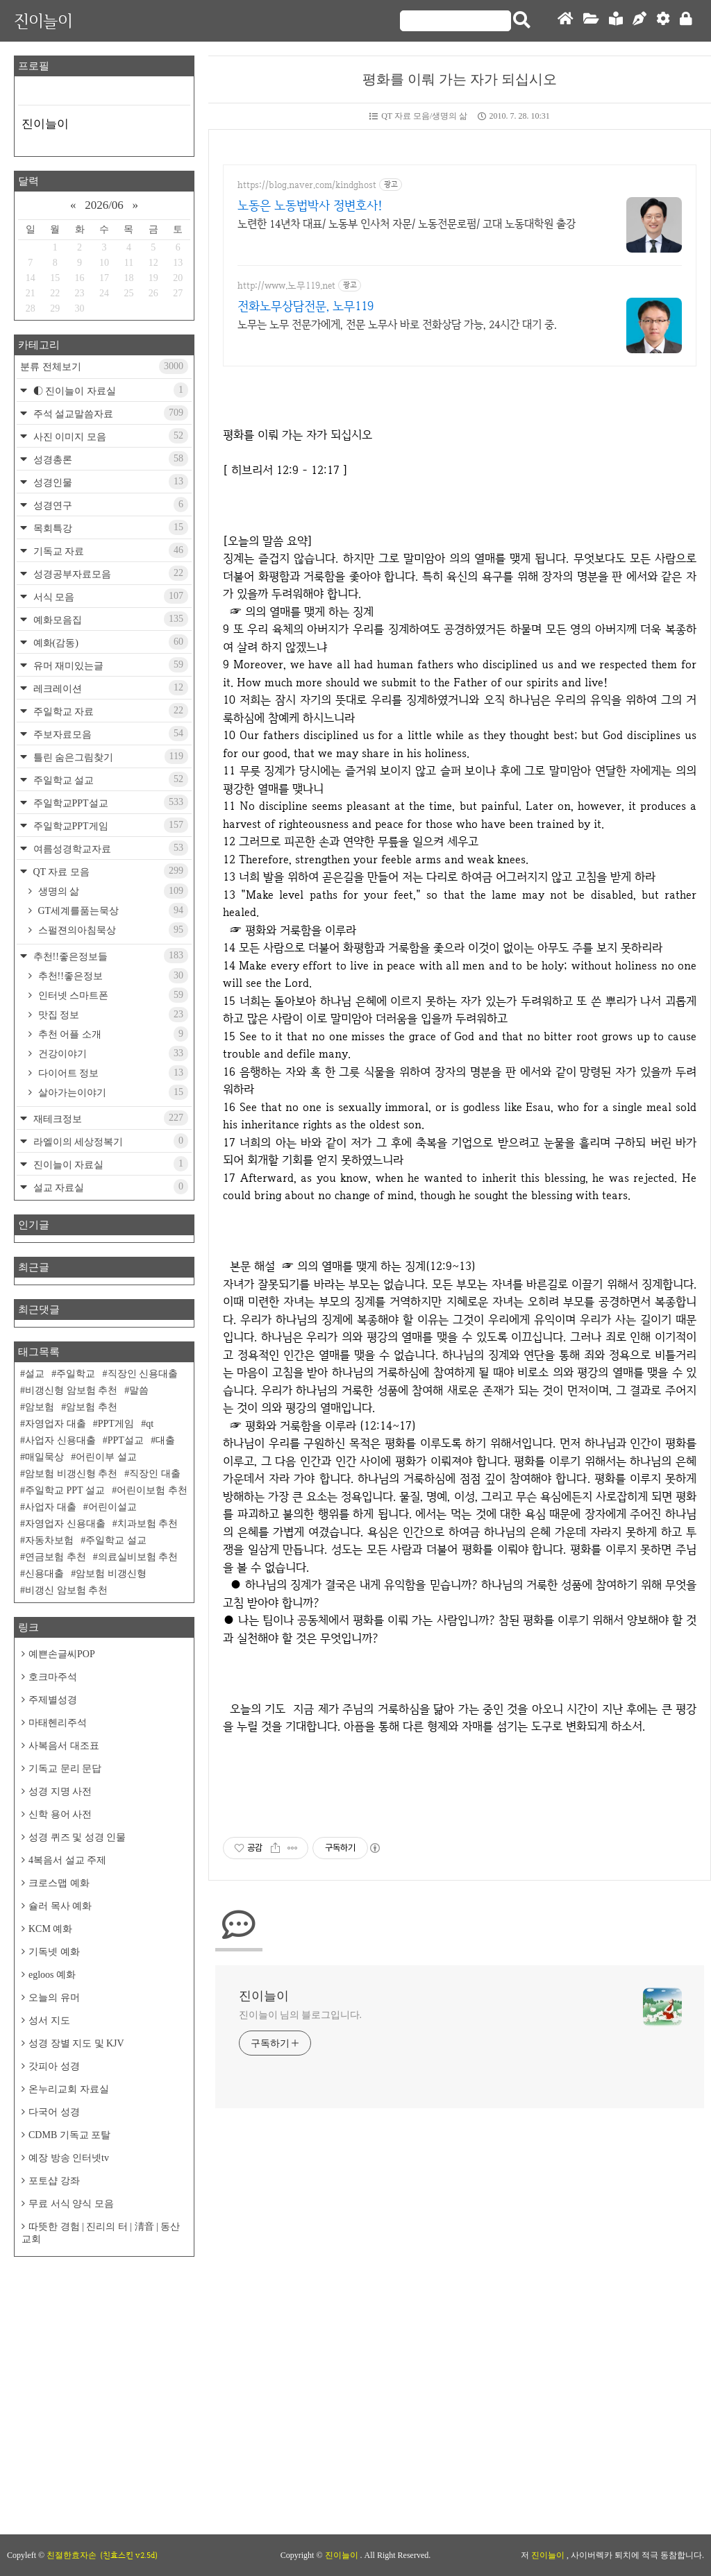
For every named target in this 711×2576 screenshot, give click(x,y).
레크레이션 (109, 687)
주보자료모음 (109, 733)
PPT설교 (126, 1440)
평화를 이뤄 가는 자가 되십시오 (459, 79)
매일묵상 (44, 1457)
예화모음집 (109, 619)
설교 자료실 (109, 1186)
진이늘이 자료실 (109, 1163)
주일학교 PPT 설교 (65, 1490)
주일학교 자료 (109, 710)
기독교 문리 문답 (64, 1768)
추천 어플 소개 (111, 1034)
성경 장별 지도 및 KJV (76, 2043)
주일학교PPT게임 (109, 825)
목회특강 (109, 527)
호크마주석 (52, 1677)
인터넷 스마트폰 (111, 995)
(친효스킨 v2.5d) (129, 2555)
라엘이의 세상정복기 (109, 1141)
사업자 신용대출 (60, 1440)
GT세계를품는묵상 (111, 910)
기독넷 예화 (54, 1952)
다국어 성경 (54, 2112)
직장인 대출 (155, 1473)
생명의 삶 (111, 891)
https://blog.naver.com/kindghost (306, 185)
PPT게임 (116, 1423)
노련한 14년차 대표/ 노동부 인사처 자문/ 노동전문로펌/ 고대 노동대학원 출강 (406, 224)
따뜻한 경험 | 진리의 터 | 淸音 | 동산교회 (101, 2232)
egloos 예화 (52, 1974)
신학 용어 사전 (60, 1814)
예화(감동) (109, 642)
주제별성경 (52, 1700)
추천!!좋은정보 (111, 975)
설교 (34, 1373)
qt (149, 1423)
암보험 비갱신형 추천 (71, 1473)
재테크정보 (109, 1118)
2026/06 (104, 205)
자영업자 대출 (55, 1423)
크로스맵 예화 (59, 1883)
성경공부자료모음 (109, 573)
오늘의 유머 (54, 1997)
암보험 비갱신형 (111, 1573)
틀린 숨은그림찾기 (109, 756)
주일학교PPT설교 (109, 802)
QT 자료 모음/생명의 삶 (418, 116)
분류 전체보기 (104, 366)
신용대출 (44, 1573)
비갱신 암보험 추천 (66, 1590)
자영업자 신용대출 (65, 1523)
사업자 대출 (50, 1507)
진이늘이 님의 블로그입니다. (300, 2015)
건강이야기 (111, 1053)
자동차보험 (49, 1540)
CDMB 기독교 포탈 (69, 2135)
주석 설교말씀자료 (109, 413)
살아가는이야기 (111, 1092)
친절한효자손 (72, 2555)
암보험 (39, 1407)
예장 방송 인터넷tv (68, 2158)
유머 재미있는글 (109, 664)
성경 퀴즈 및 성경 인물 (77, 1837)
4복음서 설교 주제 (67, 1860)
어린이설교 (112, 1507)
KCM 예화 (50, 1929)
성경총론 (109, 458)
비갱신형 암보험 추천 (71, 1390)
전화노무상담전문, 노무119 (305, 306)
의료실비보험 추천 (138, 1557)
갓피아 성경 (54, 2066)
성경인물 (109, 481)
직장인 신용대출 (143, 1373)
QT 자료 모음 (109, 871)
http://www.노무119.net (286, 285)
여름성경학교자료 (109, 848)
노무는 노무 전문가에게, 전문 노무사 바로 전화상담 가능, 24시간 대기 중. (397, 324)
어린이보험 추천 (152, 1490)
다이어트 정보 (111, 1073)
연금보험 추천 (55, 1557)
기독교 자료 (109, 550)
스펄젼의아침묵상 (111, 930)
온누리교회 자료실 (68, 2089)
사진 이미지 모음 (109, 435)
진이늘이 (43, 20)
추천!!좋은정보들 (109, 955)
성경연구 (109, 504)
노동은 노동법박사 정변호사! (310, 205)
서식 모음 (109, 596)
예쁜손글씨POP (61, 1654)
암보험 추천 (91, 1407)
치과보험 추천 (147, 1523)
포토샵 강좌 (54, 2181)
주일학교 (75, 1373)
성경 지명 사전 (60, 1791)
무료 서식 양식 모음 (71, 2203)
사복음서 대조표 (63, 1745)
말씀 (139, 1390)
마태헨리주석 (57, 1723)
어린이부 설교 (106, 1457)
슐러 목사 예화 (60, 1906)
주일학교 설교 (109, 779)
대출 (165, 1440)
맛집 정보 (111, 1014)
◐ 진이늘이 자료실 (109, 390)
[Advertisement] (104, 2357)
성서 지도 (49, 2020)
